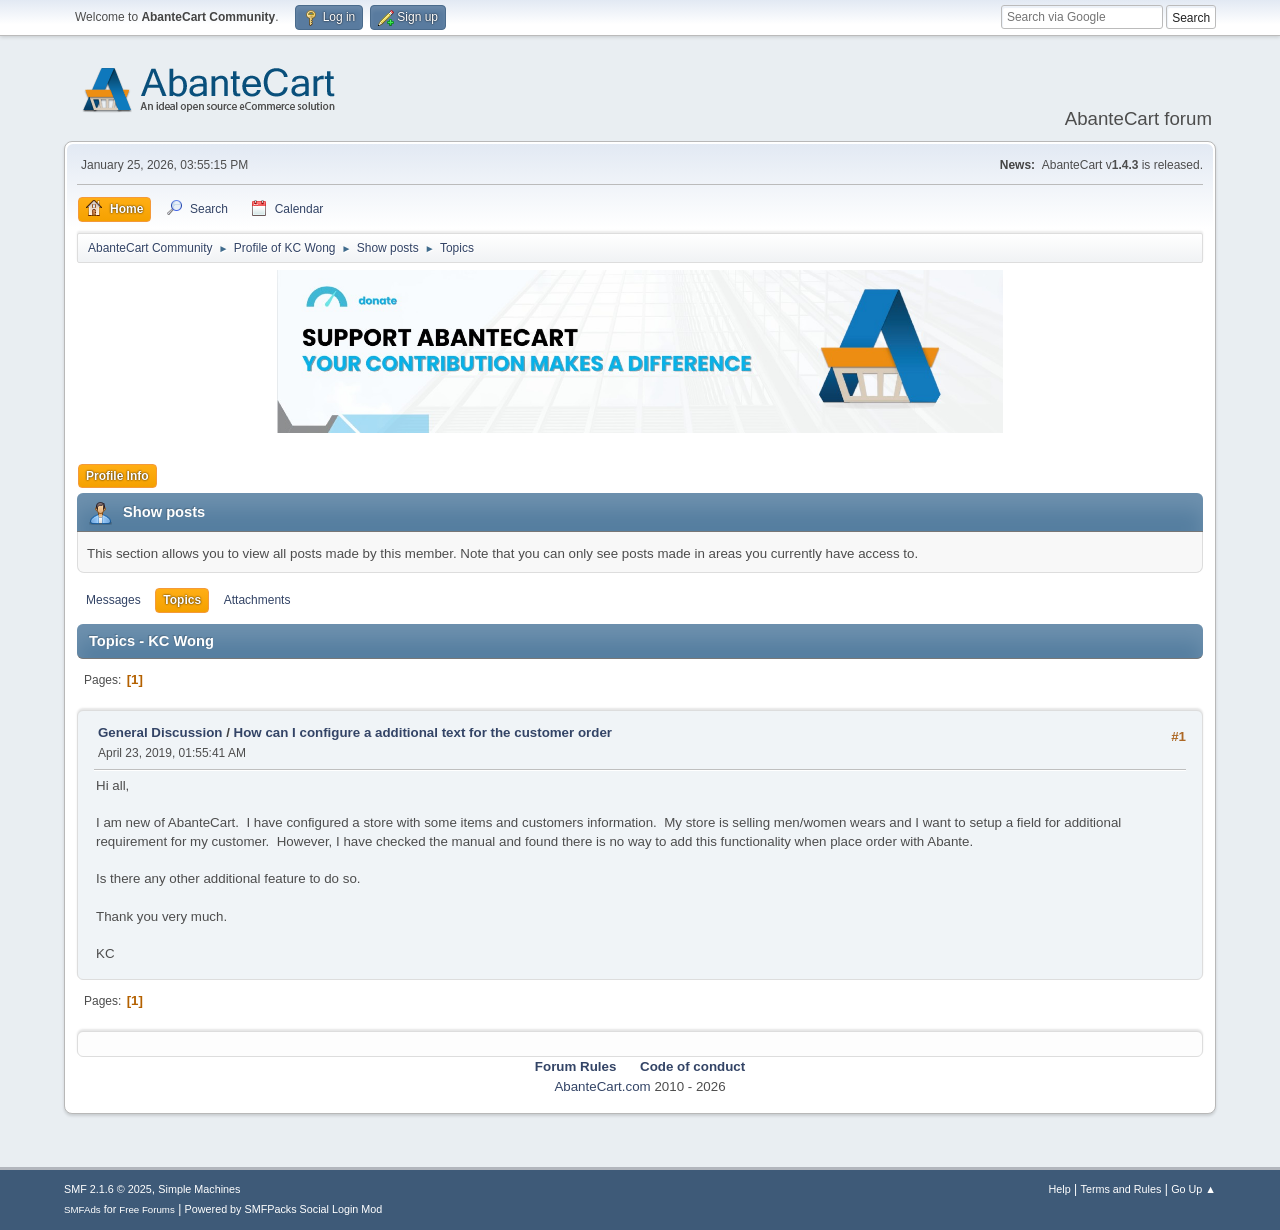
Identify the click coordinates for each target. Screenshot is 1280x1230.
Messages (113, 600)
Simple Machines (199, 1189)
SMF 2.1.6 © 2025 (108, 1189)
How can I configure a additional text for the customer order (423, 732)
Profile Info (117, 476)
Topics (182, 600)
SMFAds (82, 1209)
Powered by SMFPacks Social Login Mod (284, 1209)
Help (1060, 1189)
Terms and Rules (1121, 1189)
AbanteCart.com (602, 1086)
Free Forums (147, 1209)
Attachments (257, 600)
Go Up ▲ (1193, 1189)
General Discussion (160, 732)
